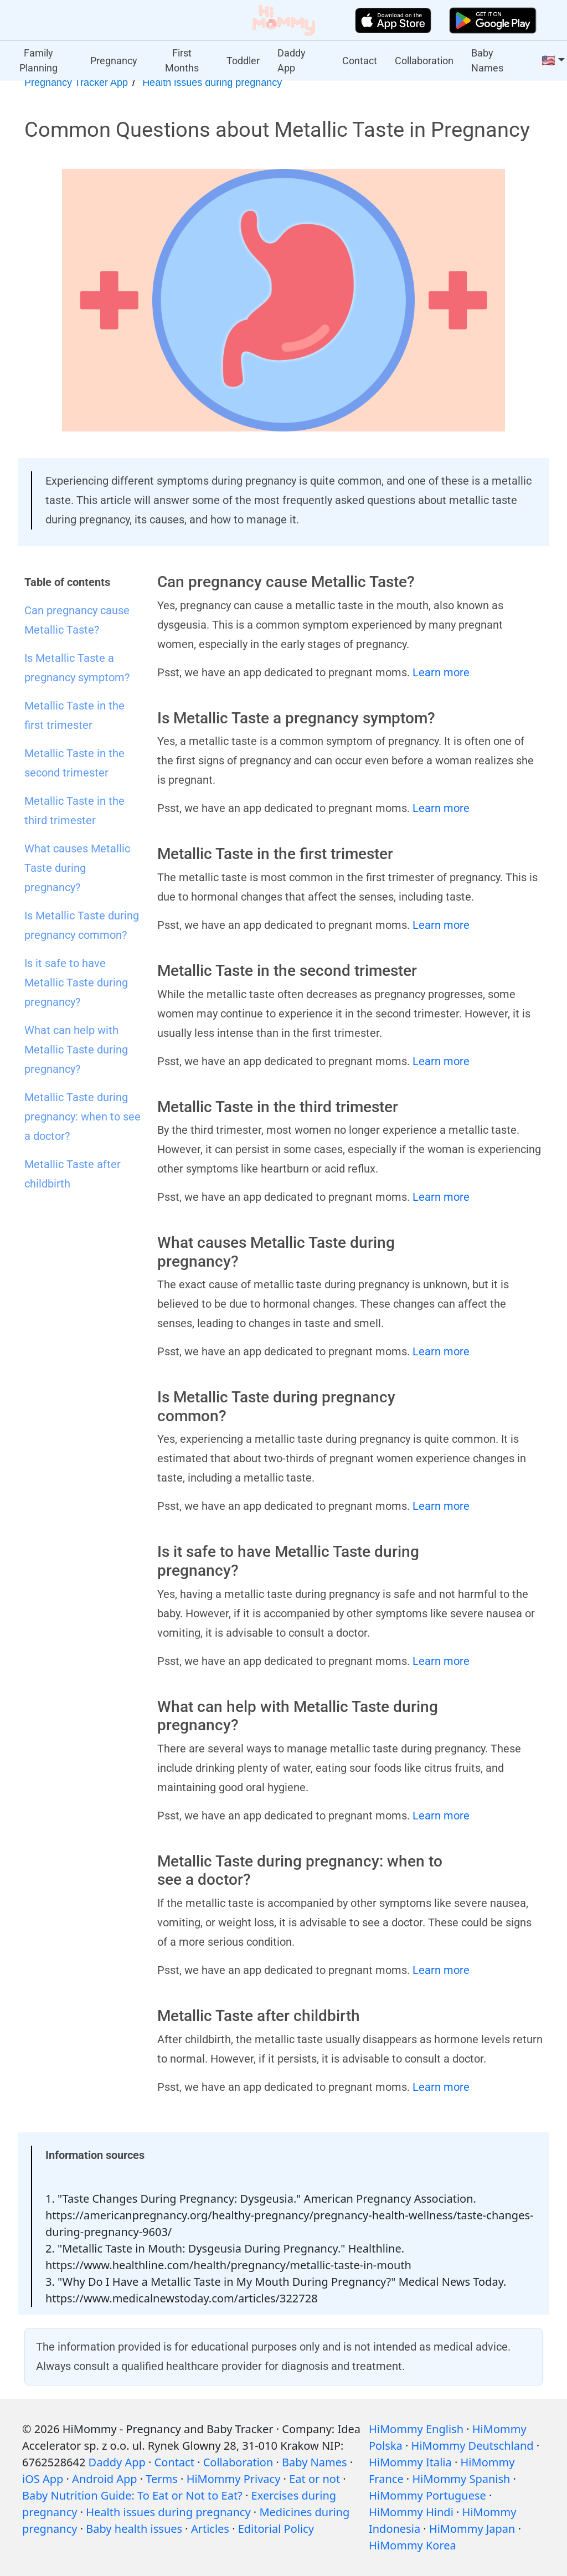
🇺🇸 (548, 60)
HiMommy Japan (472, 2528)
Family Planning (38, 60)
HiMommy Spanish (461, 2478)
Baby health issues (134, 2528)
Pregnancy (113, 60)
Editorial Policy (276, 2528)
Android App (104, 2478)
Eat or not (314, 2478)
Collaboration (424, 60)
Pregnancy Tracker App (76, 82)
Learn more (441, 672)
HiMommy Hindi (411, 2512)
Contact (359, 60)
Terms (162, 2478)
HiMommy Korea (412, 2545)
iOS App (42, 2478)
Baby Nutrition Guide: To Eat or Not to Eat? (132, 2495)
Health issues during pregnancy (212, 82)
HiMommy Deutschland (472, 2445)
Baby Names (487, 60)
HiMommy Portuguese (427, 2495)
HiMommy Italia (410, 2462)
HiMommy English (416, 2428)
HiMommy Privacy (234, 2478)
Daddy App (291, 60)
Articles (210, 2528)
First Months (182, 60)
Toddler (243, 60)
